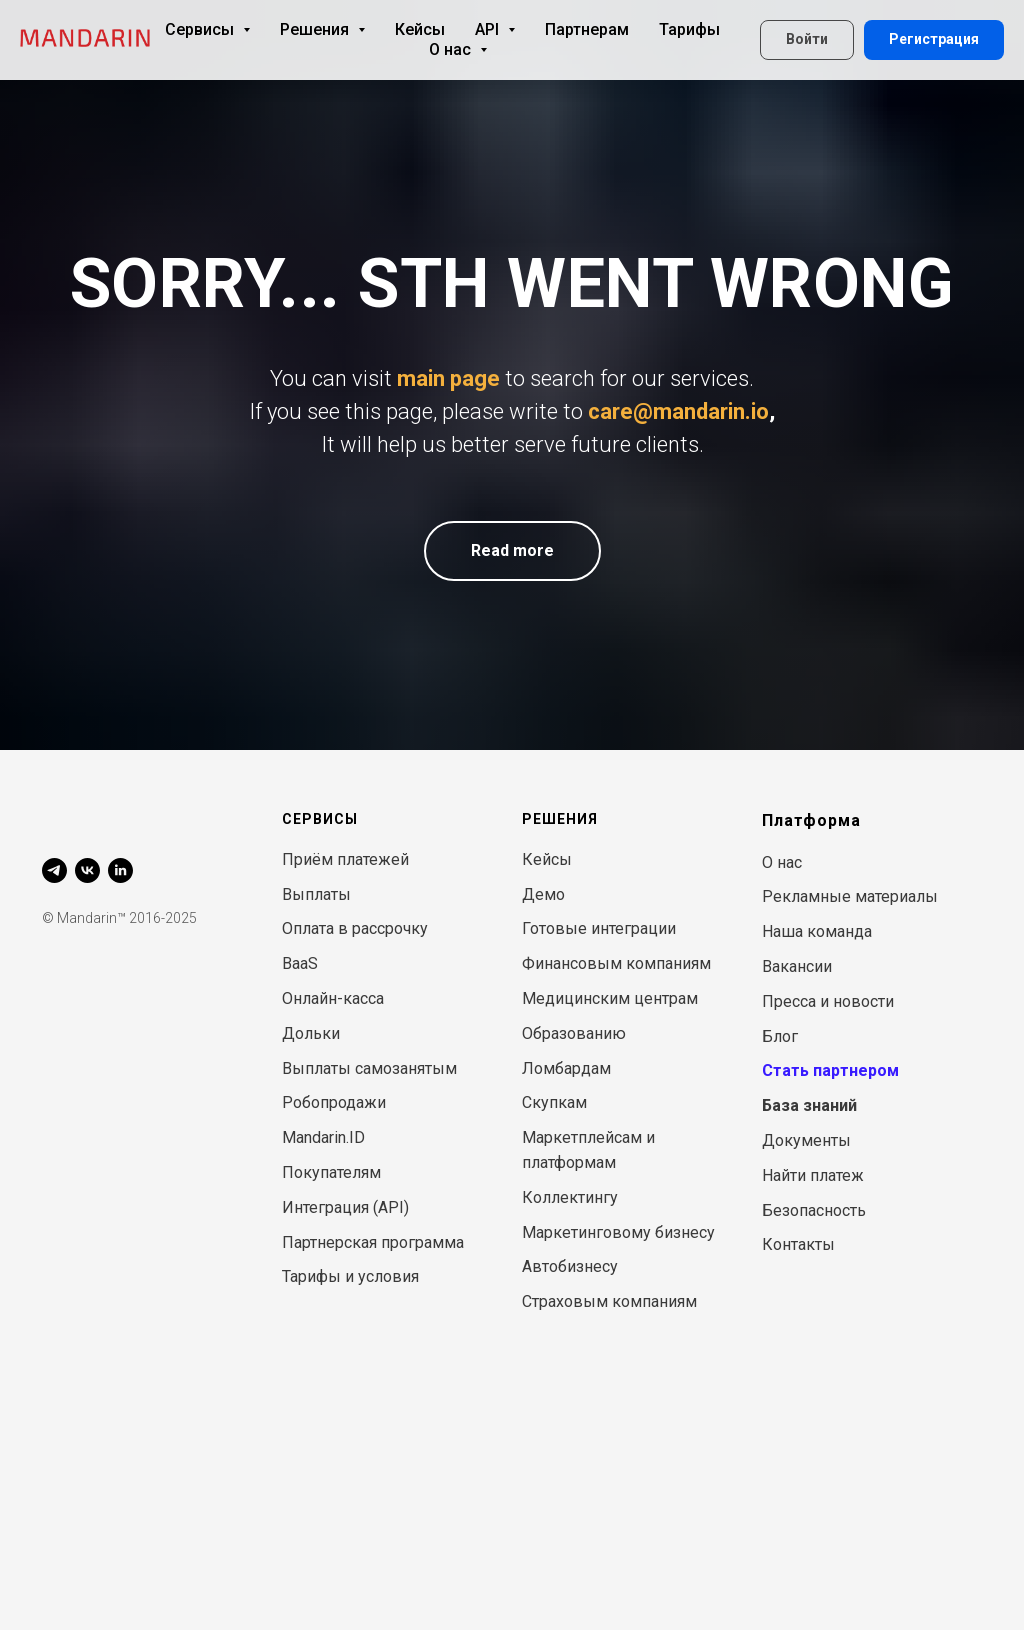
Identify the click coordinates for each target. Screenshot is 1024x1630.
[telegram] (54, 870)
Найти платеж (813, 1175)
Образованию (574, 1033)
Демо (543, 894)
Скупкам (554, 1102)
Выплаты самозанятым (369, 1068)
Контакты (798, 1244)
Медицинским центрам (610, 998)
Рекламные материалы (850, 896)
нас (789, 862)
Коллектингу (570, 1197)
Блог (780, 1036)
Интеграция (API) (345, 1207)
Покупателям (331, 1172)
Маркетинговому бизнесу (618, 1232)
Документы (806, 1140)
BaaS (300, 963)
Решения (322, 29)
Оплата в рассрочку (355, 928)
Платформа (811, 820)
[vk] (87, 870)
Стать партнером (830, 1070)
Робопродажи (334, 1102)
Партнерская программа (373, 1242)
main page (448, 378)
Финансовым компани (606, 963)
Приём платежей (345, 859)
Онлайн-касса (333, 998)
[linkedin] (120, 870)
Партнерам (587, 29)
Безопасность (814, 1210)
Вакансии (797, 966)
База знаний (809, 1105)
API (495, 29)
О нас (458, 49)
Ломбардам (566, 1068)
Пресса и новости (828, 1001)
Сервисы (207, 29)
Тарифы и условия (350, 1276)
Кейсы (420, 29)
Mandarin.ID (323, 1137)
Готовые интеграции (599, 928)
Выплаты (316, 894)
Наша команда (817, 931)
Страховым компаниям (609, 1301)
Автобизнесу (570, 1266)
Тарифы (689, 29)
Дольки (311, 1033)
